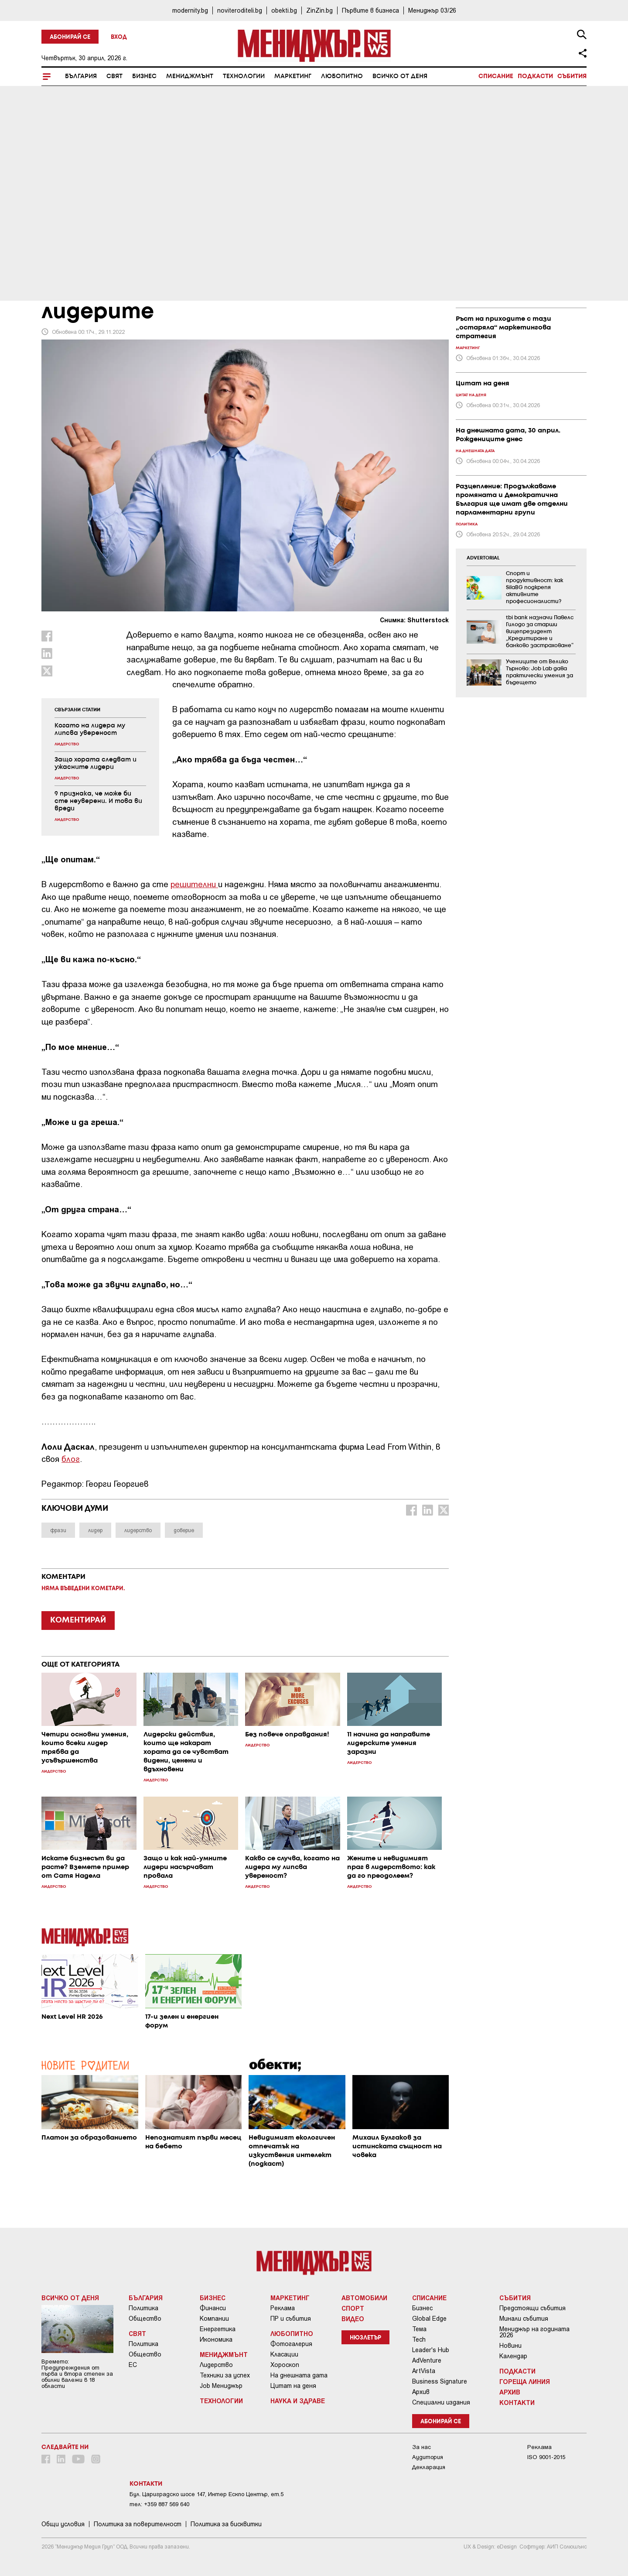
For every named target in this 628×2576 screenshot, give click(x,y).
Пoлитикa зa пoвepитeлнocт (137, 2524)
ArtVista (423, 2371)
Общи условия (63, 2524)
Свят (114, 76)
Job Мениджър (221, 2386)
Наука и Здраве (297, 2401)
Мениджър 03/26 (432, 10)
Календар (513, 2356)
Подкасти (535, 76)
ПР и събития (290, 2318)
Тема (419, 2329)
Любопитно (342, 76)
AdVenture (426, 2360)
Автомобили (364, 2298)
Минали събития (523, 2318)
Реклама (282, 2308)
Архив (421, 2392)
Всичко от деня (399, 76)
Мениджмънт (189, 76)
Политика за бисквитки (226, 2524)
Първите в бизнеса (370, 10)
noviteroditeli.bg (239, 10)
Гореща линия (524, 2381)
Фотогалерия (291, 2344)
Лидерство (216, 2365)
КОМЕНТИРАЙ (78, 1620)
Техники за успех (225, 2375)
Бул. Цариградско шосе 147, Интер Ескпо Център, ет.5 (206, 2494)
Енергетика (218, 2329)
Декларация (428, 2467)
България (81, 76)
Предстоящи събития (532, 2308)
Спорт (352, 2308)
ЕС (133, 2365)
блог (70, 1459)
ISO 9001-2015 (546, 2457)
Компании (214, 2318)
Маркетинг (292, 76)
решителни (194, 884)
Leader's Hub (430, 2350)
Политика (143, 2308)
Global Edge (429, 2318)
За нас (421, 2447)
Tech (419, 2339)
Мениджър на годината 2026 (534, 2332)
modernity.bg (190, 10)
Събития (572, 76)
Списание (495, 76)
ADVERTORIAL (483, 558)
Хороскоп (284, 2365)
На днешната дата (299, 2375)
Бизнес (144, 76)
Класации (284, 2354)
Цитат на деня (293, 2386)
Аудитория (427, 2457)
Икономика (216, 2339)
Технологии (244, 76)
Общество (145, 2318)
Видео (352, 2318)
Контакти (517, 2402)
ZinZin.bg (319, 10)
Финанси (213, 2308)
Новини (510, 2346)
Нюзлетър (365, 2338)
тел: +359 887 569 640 (159, 2504)
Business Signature (439, 2381)
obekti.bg (284, 10)
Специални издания (441, 2402)
